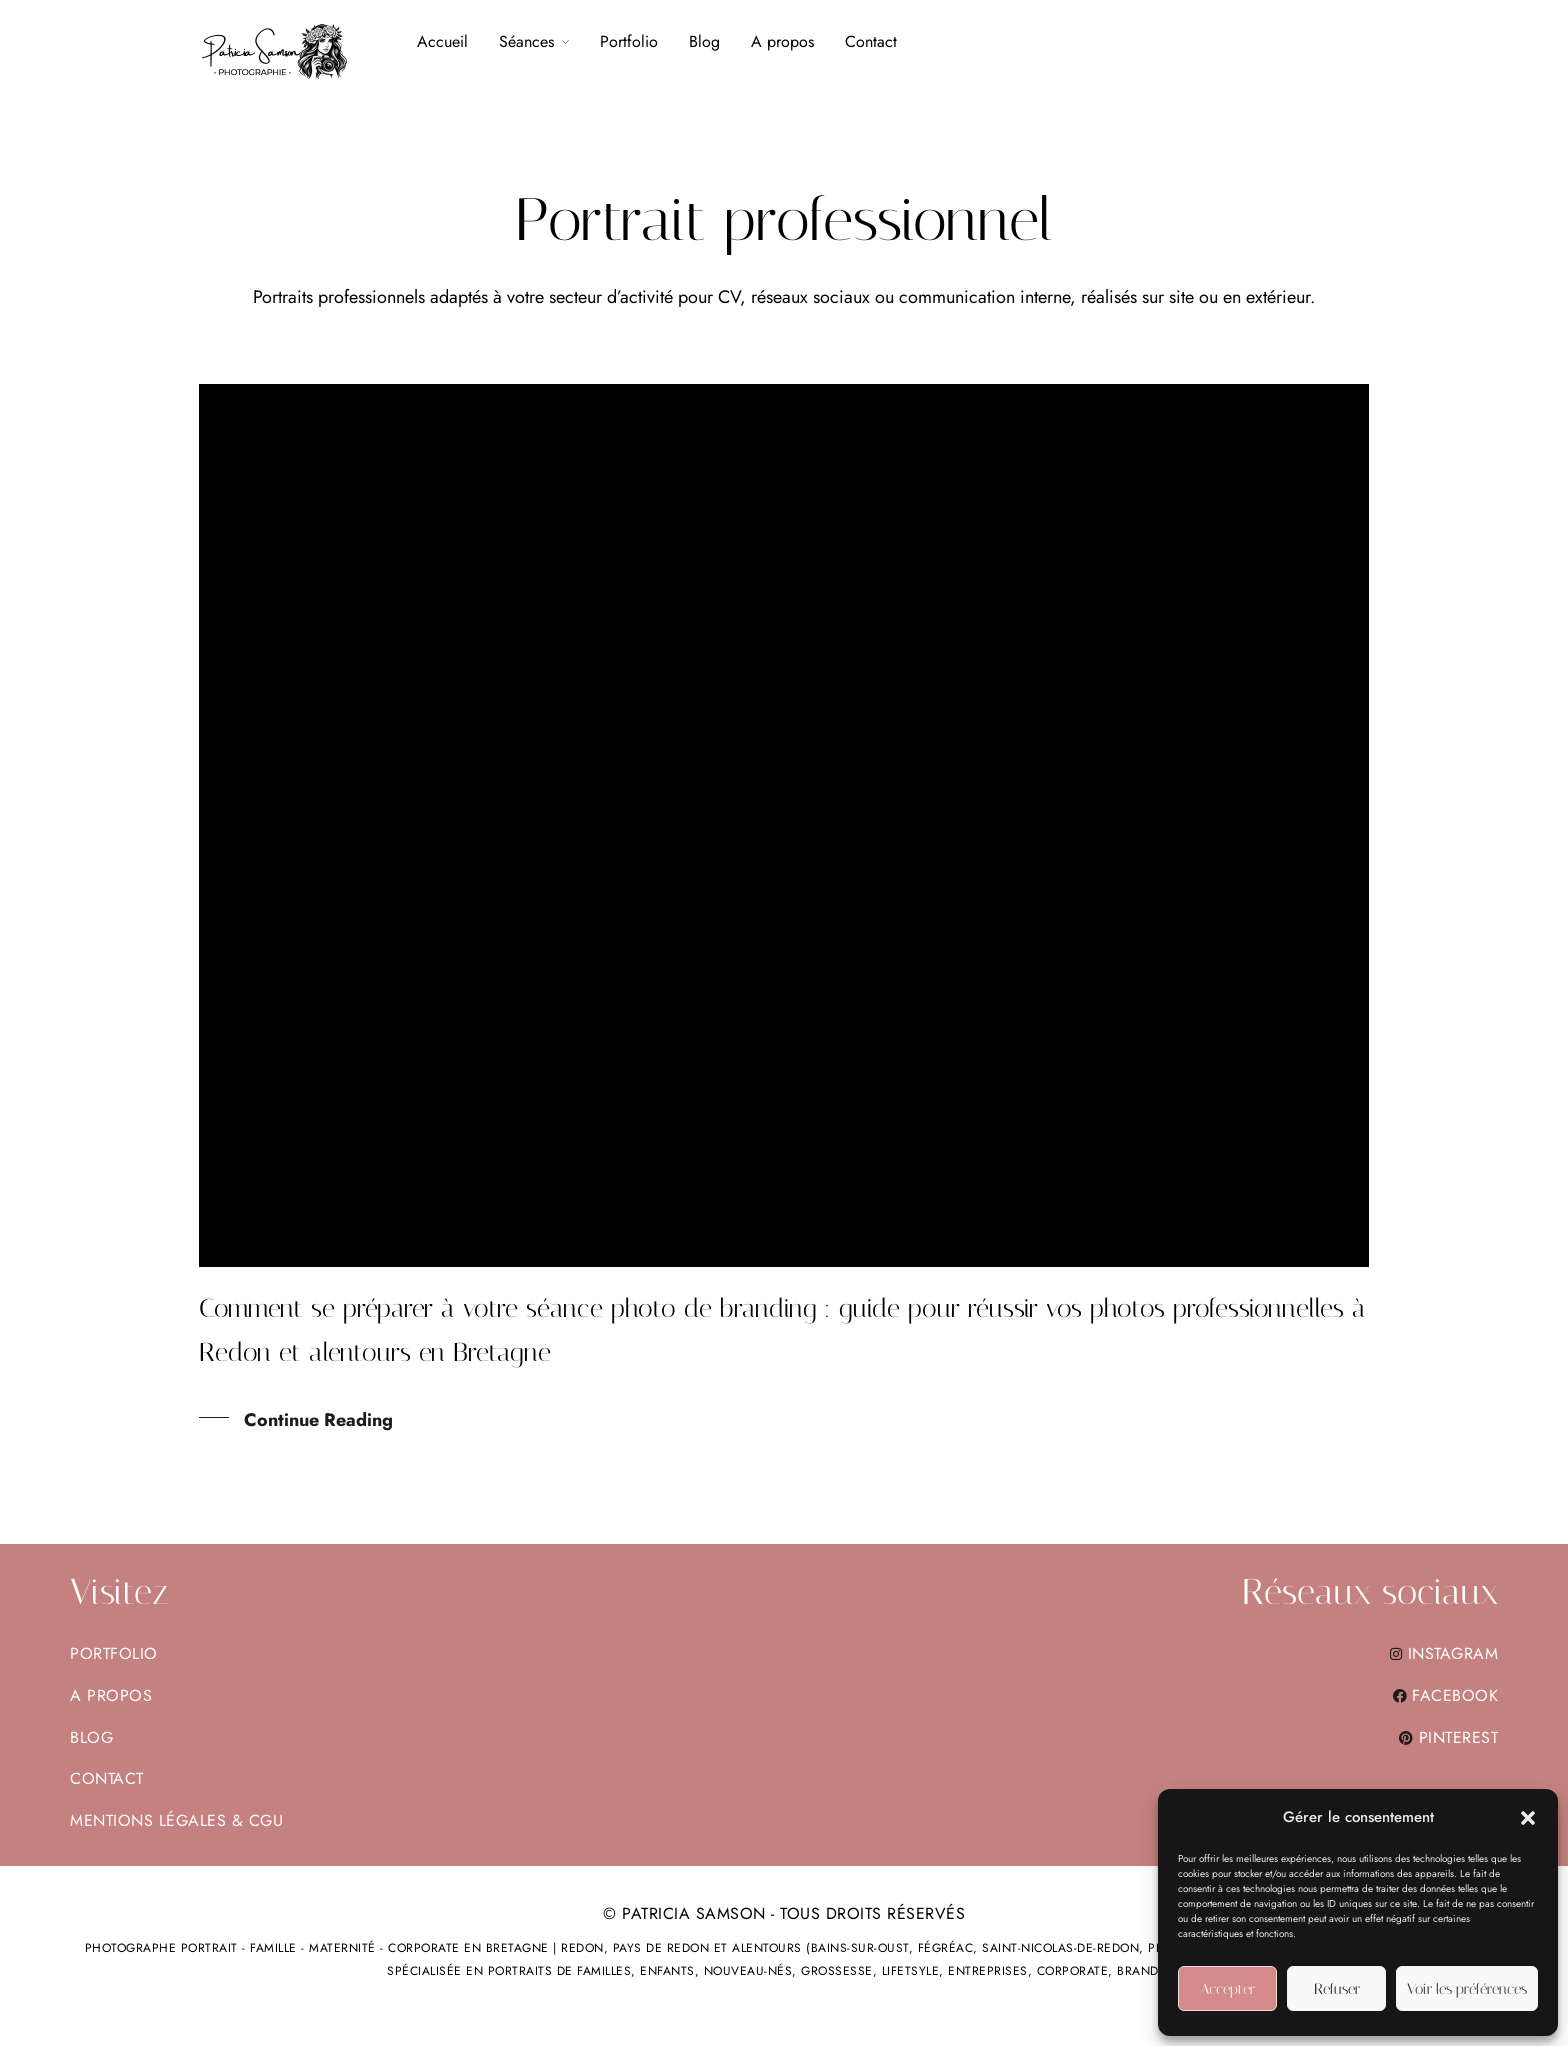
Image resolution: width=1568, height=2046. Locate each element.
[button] (1528, 1818)
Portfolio (629, 41)
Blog (704, 41)
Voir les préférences (1467, 1989)
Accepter (1227, 1989)
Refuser (1337, 1989)
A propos (782, 41)
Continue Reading (318, 1421)
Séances (526, 41)
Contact (871, 41)
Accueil (442, 41)
